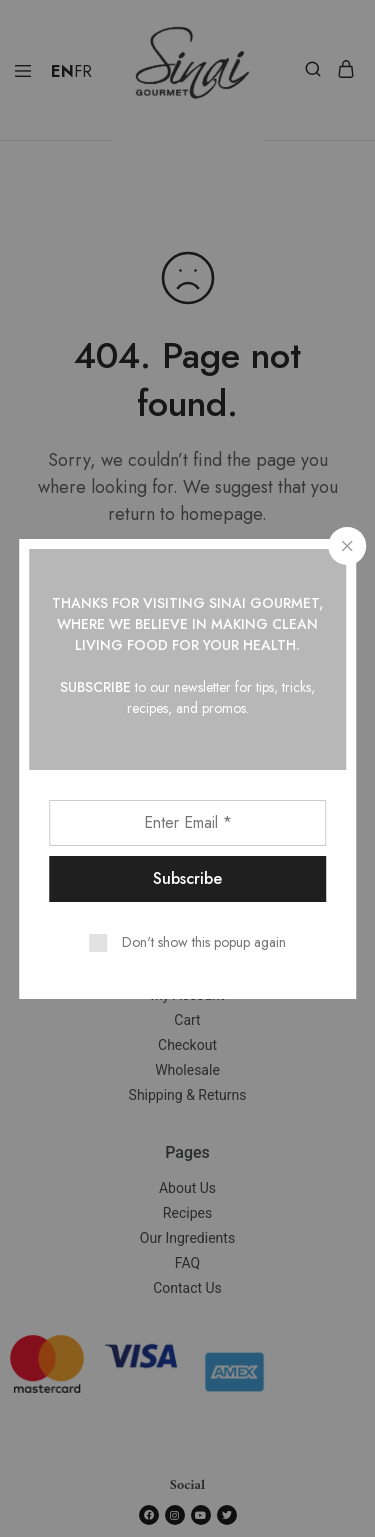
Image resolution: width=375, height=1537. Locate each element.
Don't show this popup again (204, 942)
